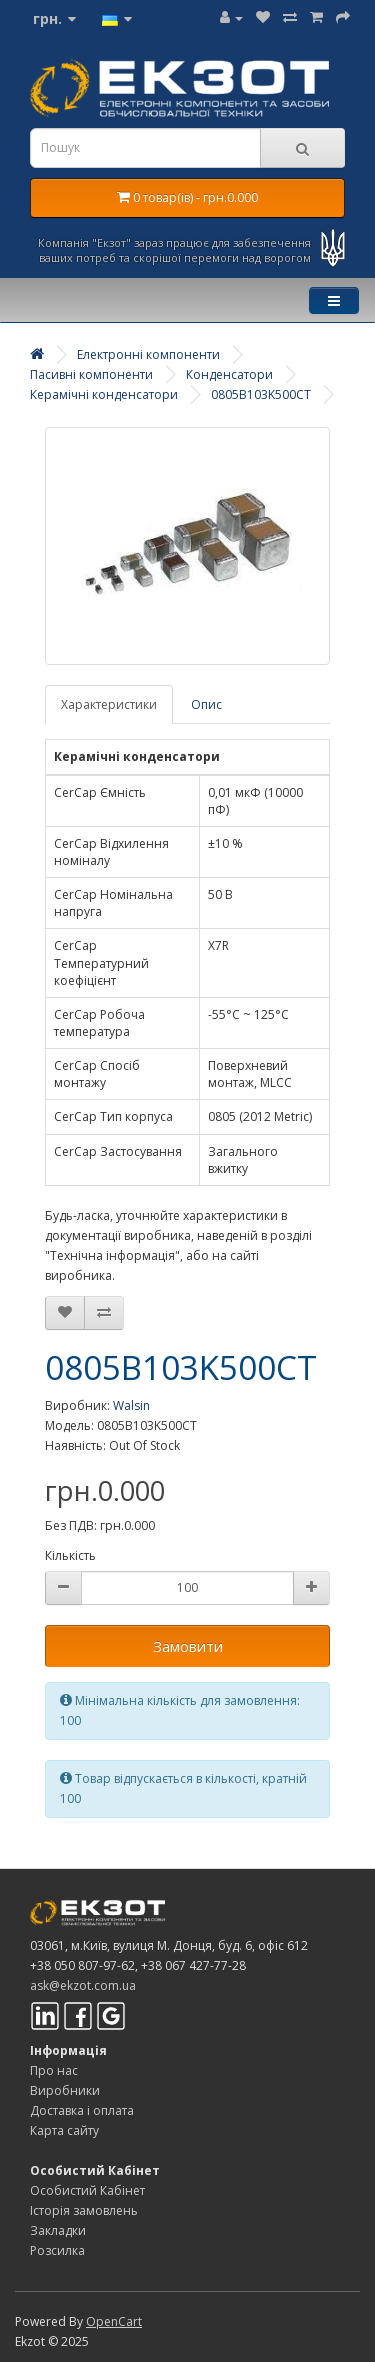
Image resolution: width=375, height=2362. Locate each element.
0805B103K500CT (261, 394)
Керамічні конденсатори (104, 394)
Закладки (58, 2230)
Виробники (65, 2090)
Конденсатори (229, 374)
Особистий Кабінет (87, 2190)
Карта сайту (64, 2130)
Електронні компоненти (148, 354)
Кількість (70, 1555)
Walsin (131, 1405)
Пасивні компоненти (91, 374)
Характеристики (109, 704)
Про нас (54, 2070)
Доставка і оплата (82, 2110)
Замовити (188, 1646)
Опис (206, 704)
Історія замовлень (84, 2210)
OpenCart (114, 2321)
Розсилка (57, 2250)
